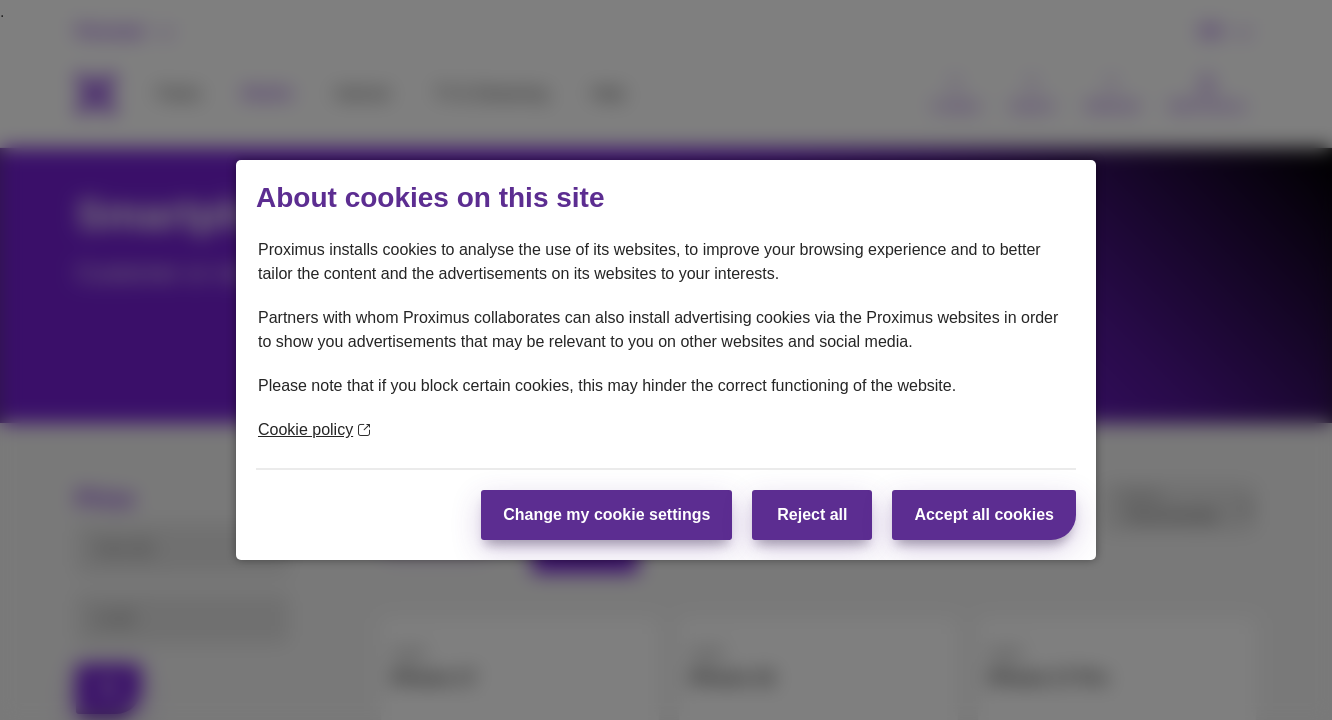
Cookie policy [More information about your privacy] (314, 429)
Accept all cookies (984, 514)
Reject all (812, 514)
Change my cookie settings (606, 514)
